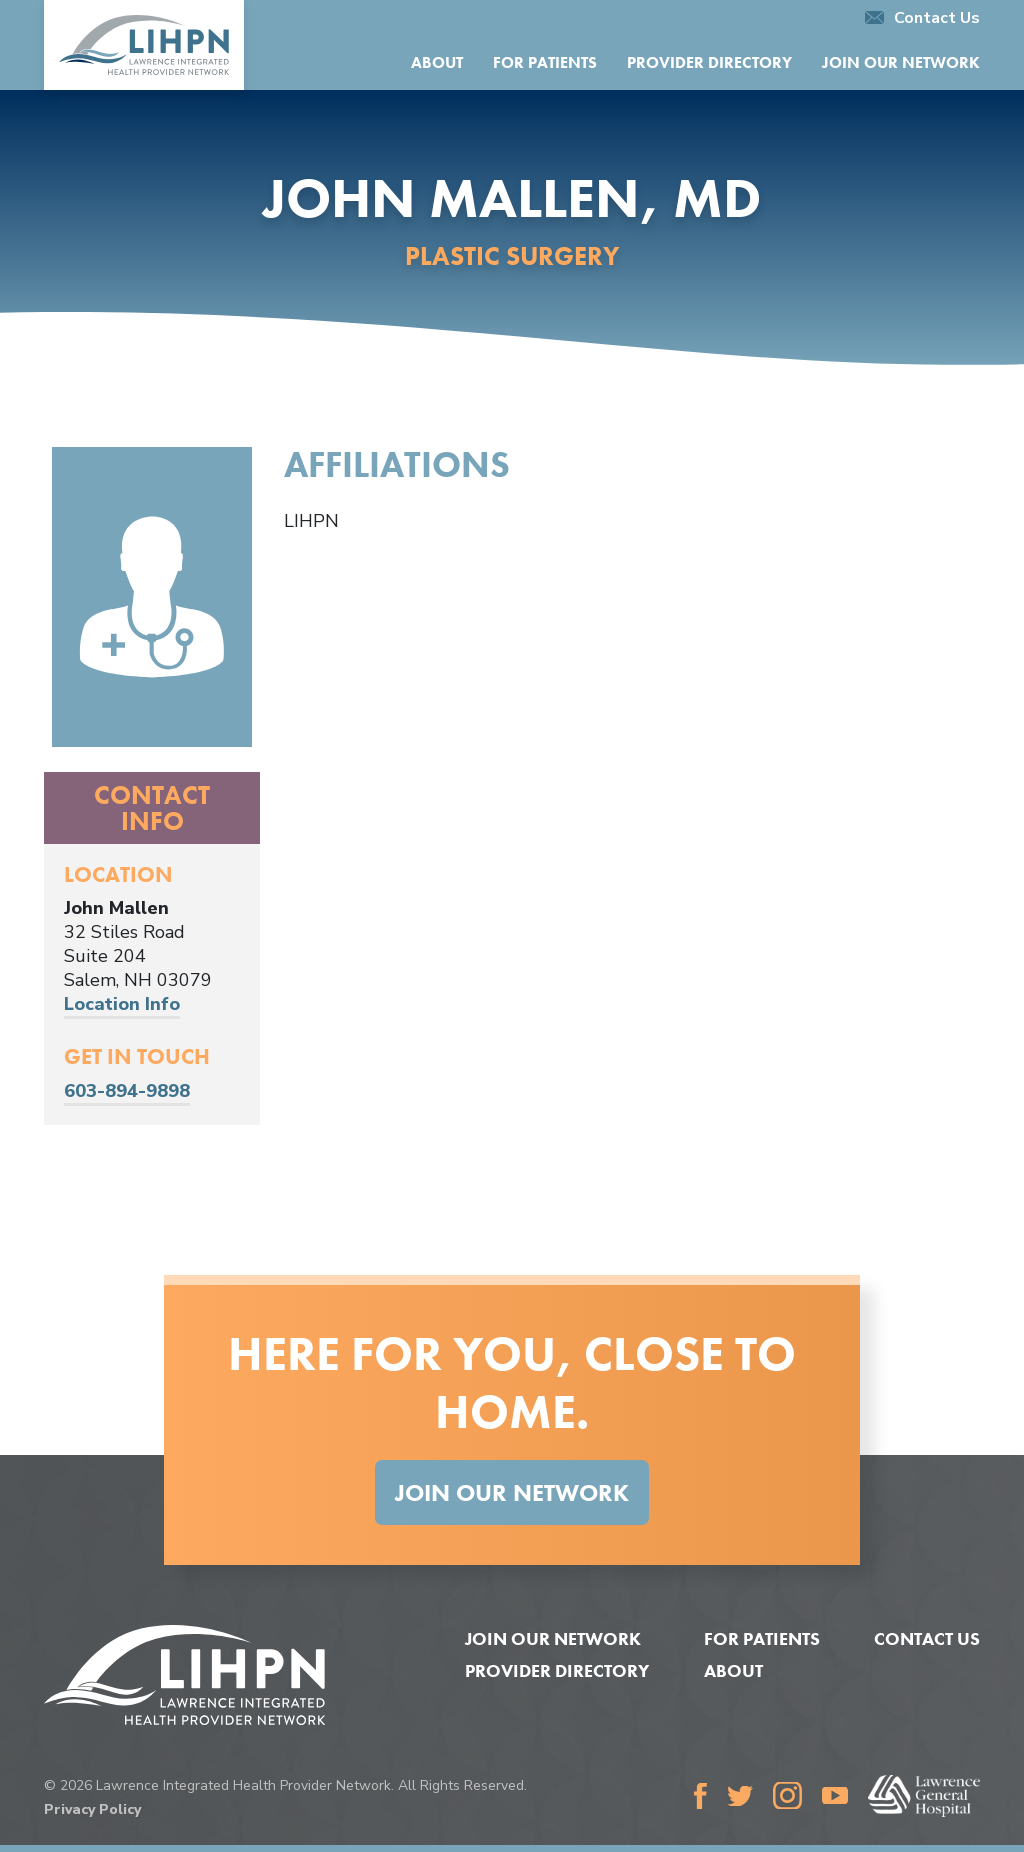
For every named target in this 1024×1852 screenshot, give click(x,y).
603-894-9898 (127, 1091)
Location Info (122, 1004)
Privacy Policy (92, 1809)
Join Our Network (901, 62)
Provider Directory (709, 62)
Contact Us (922, 18)
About (437, 62)
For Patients (545, 62)
